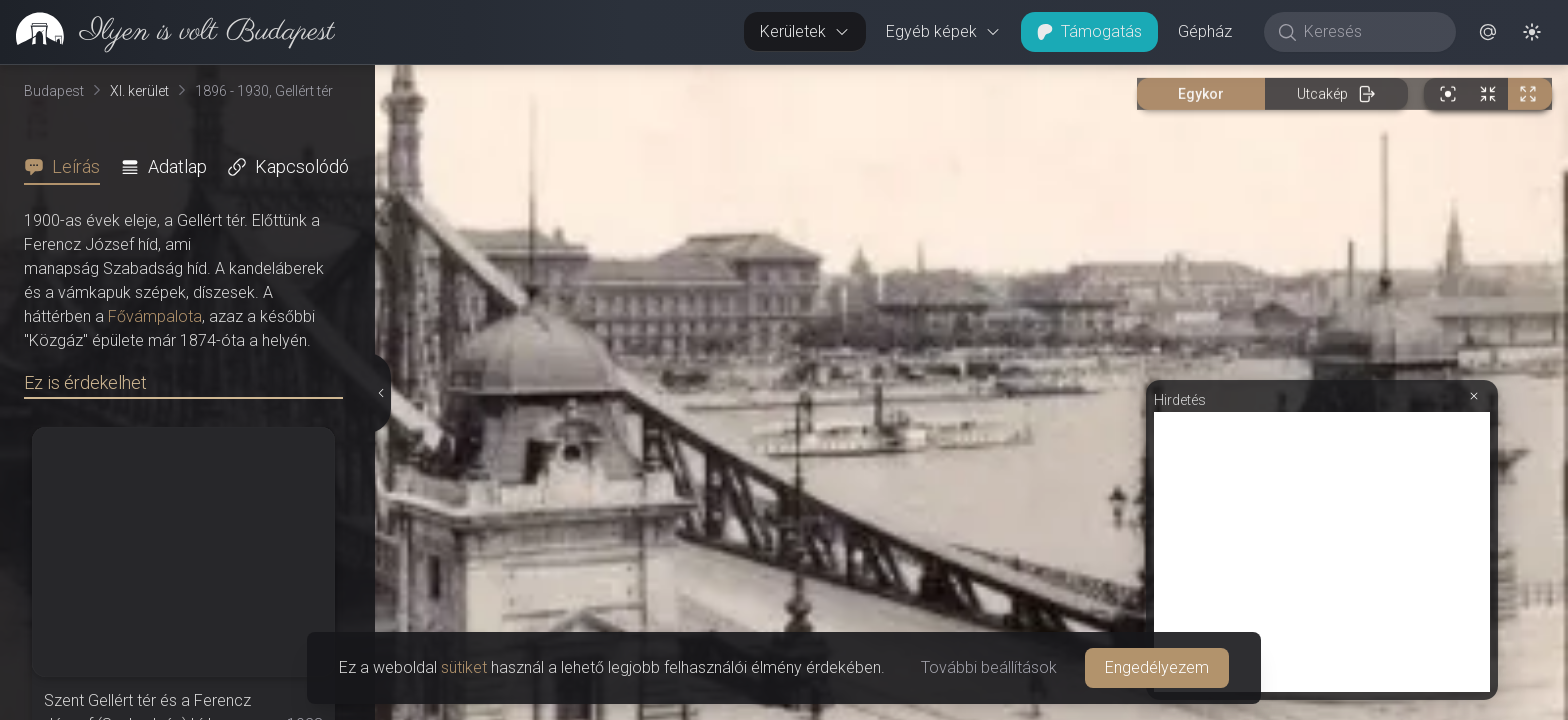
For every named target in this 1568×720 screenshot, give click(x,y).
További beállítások (989, 667)
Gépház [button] (1205, 31)
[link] (167, 32)
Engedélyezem (1157, 667)
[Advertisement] (1322, 552)
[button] (1488, 32)
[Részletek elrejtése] (382, 393)
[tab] (68, 167)
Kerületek (805, 31)
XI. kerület (139, 91)
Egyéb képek (943, 31)
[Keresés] (1370, 32)
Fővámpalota (155, 316)
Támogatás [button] (1089, 31)
